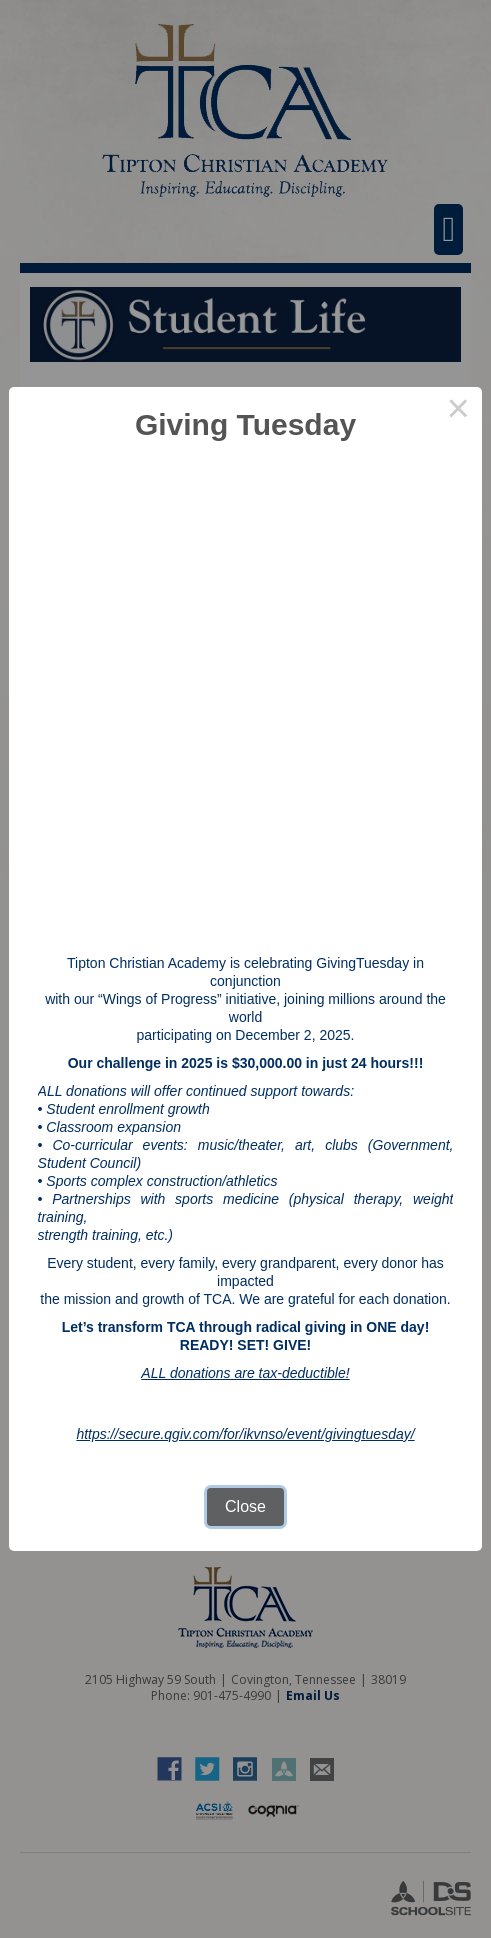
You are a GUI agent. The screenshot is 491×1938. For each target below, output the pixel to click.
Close (245, 1506)
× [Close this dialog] (458, 411)
